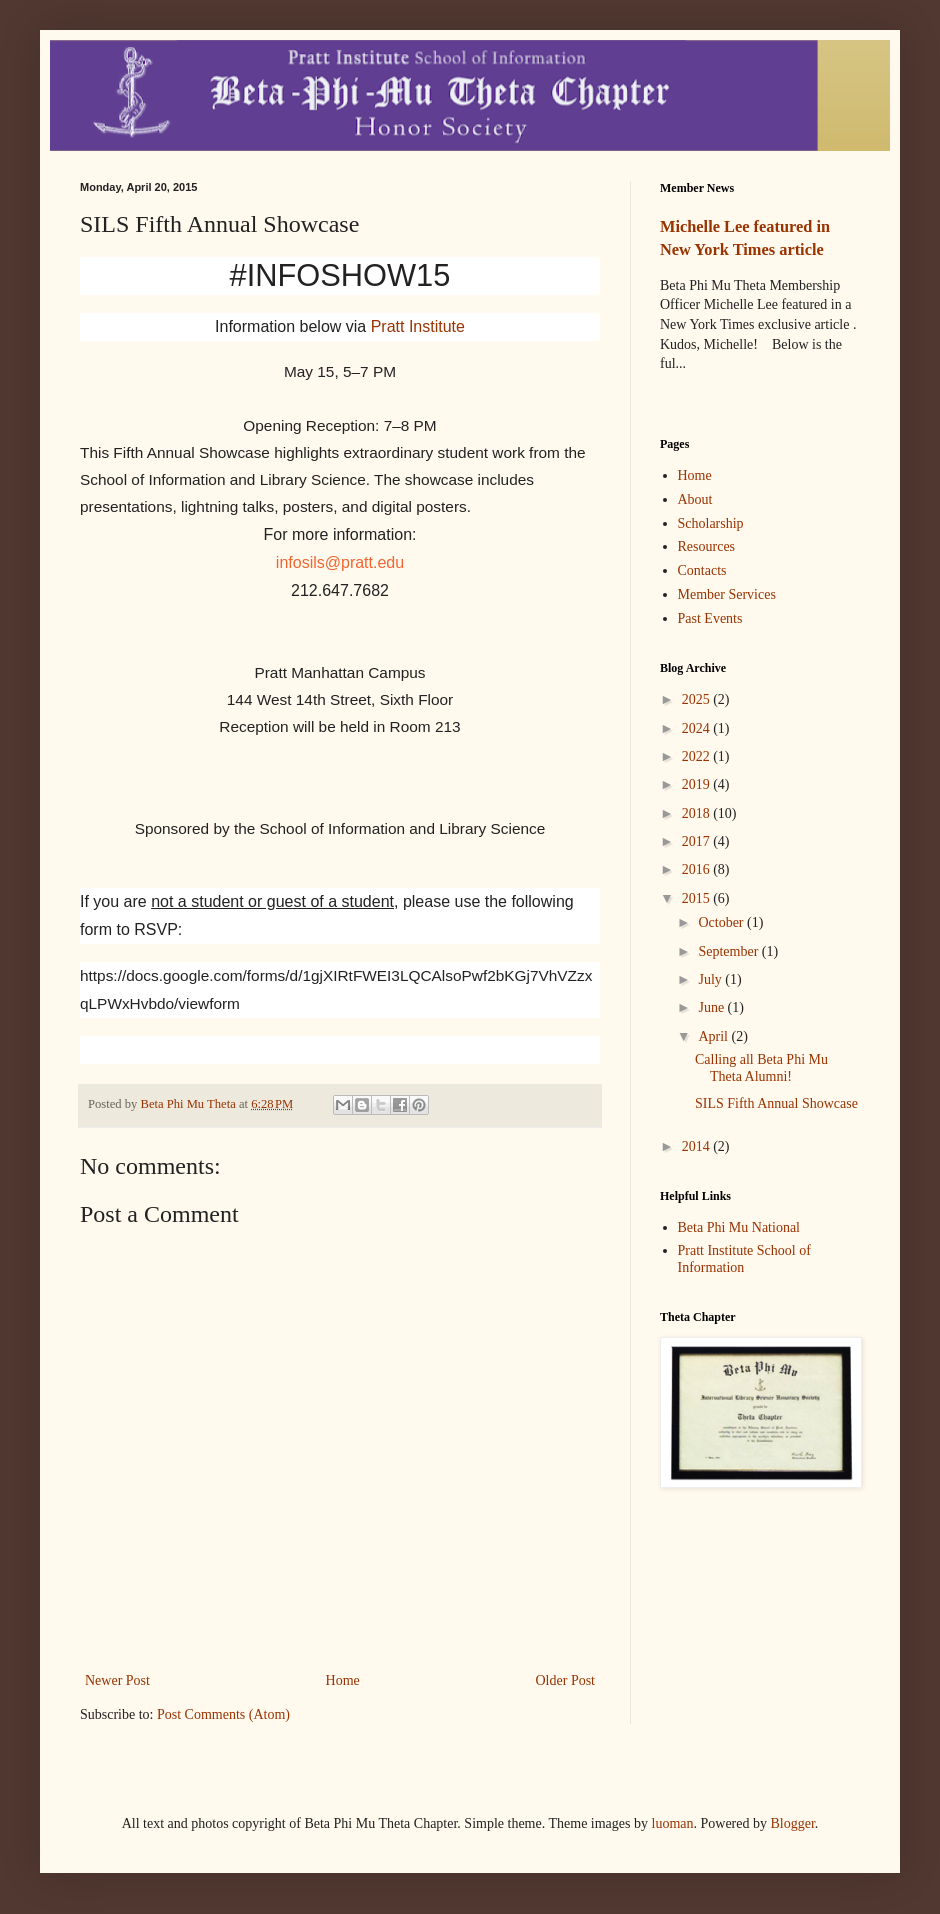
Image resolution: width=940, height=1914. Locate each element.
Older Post (566, 1680)
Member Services (727, 594)
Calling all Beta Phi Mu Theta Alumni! (761, 1068)
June (712, 1007)
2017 (698, 841)
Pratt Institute (418, 326)
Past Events (710, 618)
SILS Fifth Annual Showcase (776, 1103)
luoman (673, 1823)
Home (343, 1680)
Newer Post (117, 1680)
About (695, 499)
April (714, 1036)
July (711, 979)
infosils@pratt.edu (340, 562)
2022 (698, 756)
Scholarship (711, 523)
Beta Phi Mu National (739, 1227)
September (729, 951)
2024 (698, 728)
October (722, 922)
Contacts (702, 570)
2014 (698, 1146)
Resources (707, 546)
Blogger (793, 1823)
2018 (698, 813)
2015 (698, 898)
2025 (698, 699)
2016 (698, 869)
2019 (698, 784)
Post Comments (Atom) (223, 1714)
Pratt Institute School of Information (744, 1259)
